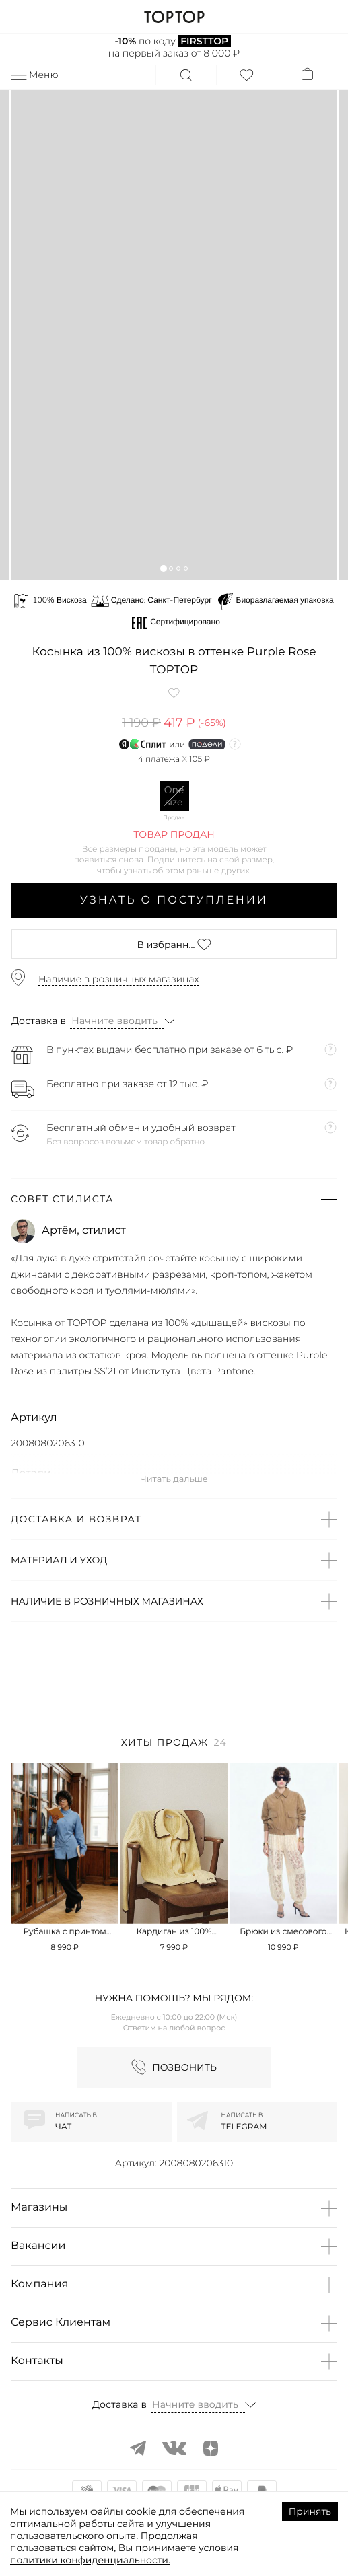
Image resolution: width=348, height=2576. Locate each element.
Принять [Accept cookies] (310, 2511)
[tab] (174, 1744)
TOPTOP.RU (174, 17)
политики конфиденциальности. (90, 2560)
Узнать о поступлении (174, 900)
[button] (163, 568)
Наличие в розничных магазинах (118, 979)
